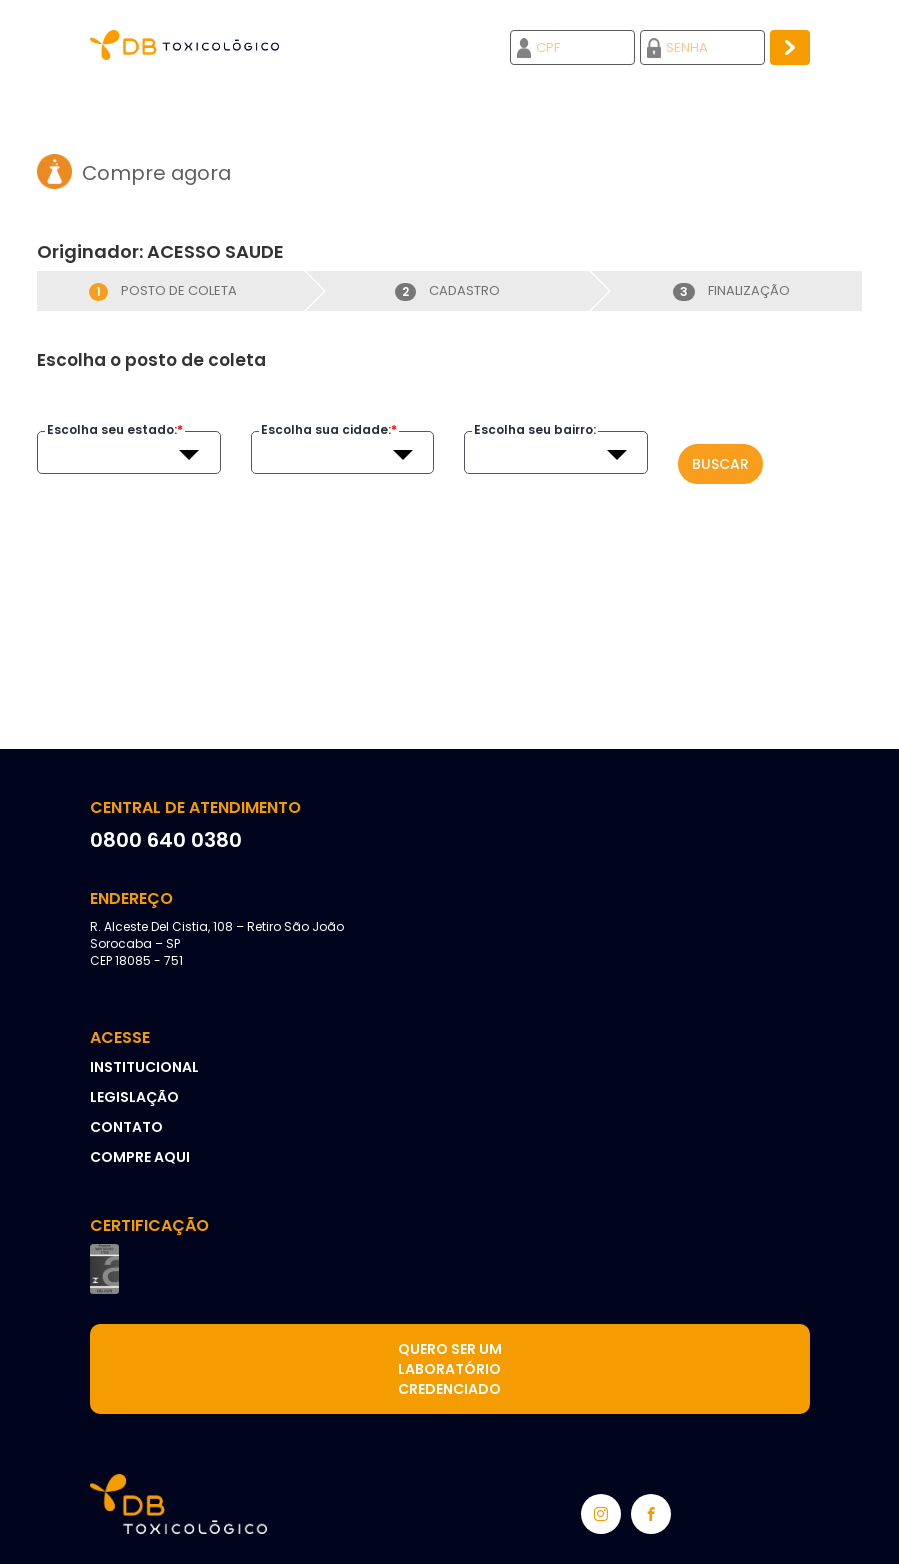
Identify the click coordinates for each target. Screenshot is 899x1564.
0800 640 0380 (166, 840)
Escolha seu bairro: (535, 429)
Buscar (720, 464)
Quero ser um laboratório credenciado (450, 1369)
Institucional (144, 1067)
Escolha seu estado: (115, 429)
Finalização (731, 290)
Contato (126, 1127)
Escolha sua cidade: (329, 429)
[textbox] (127, 455)
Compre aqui (140, 1157)
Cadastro (447, 290)
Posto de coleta (163, 290)
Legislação (134, 1097)
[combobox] (127, 454)
